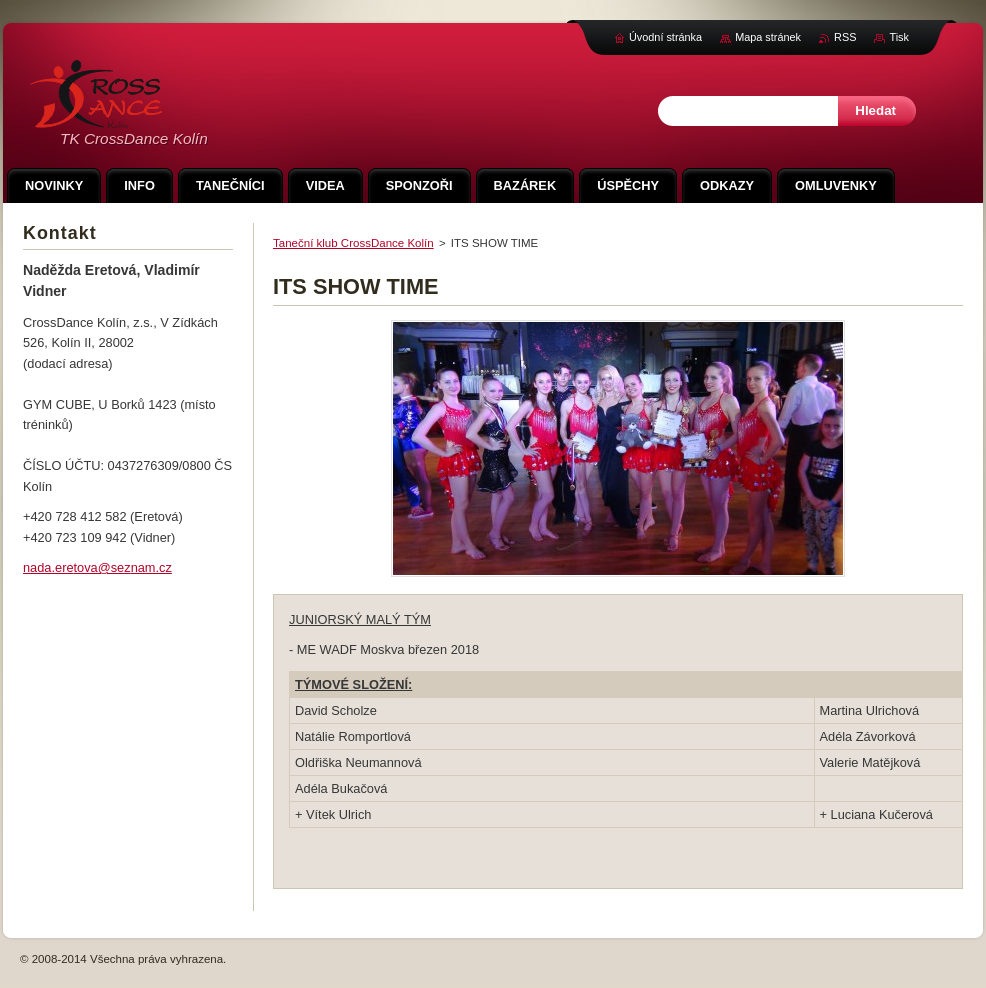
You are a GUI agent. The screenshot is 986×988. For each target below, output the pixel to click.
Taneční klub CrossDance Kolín (353, 243)
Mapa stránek (768, 37)
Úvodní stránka (665, 37)
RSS (845, 37)
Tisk (899, 37)
